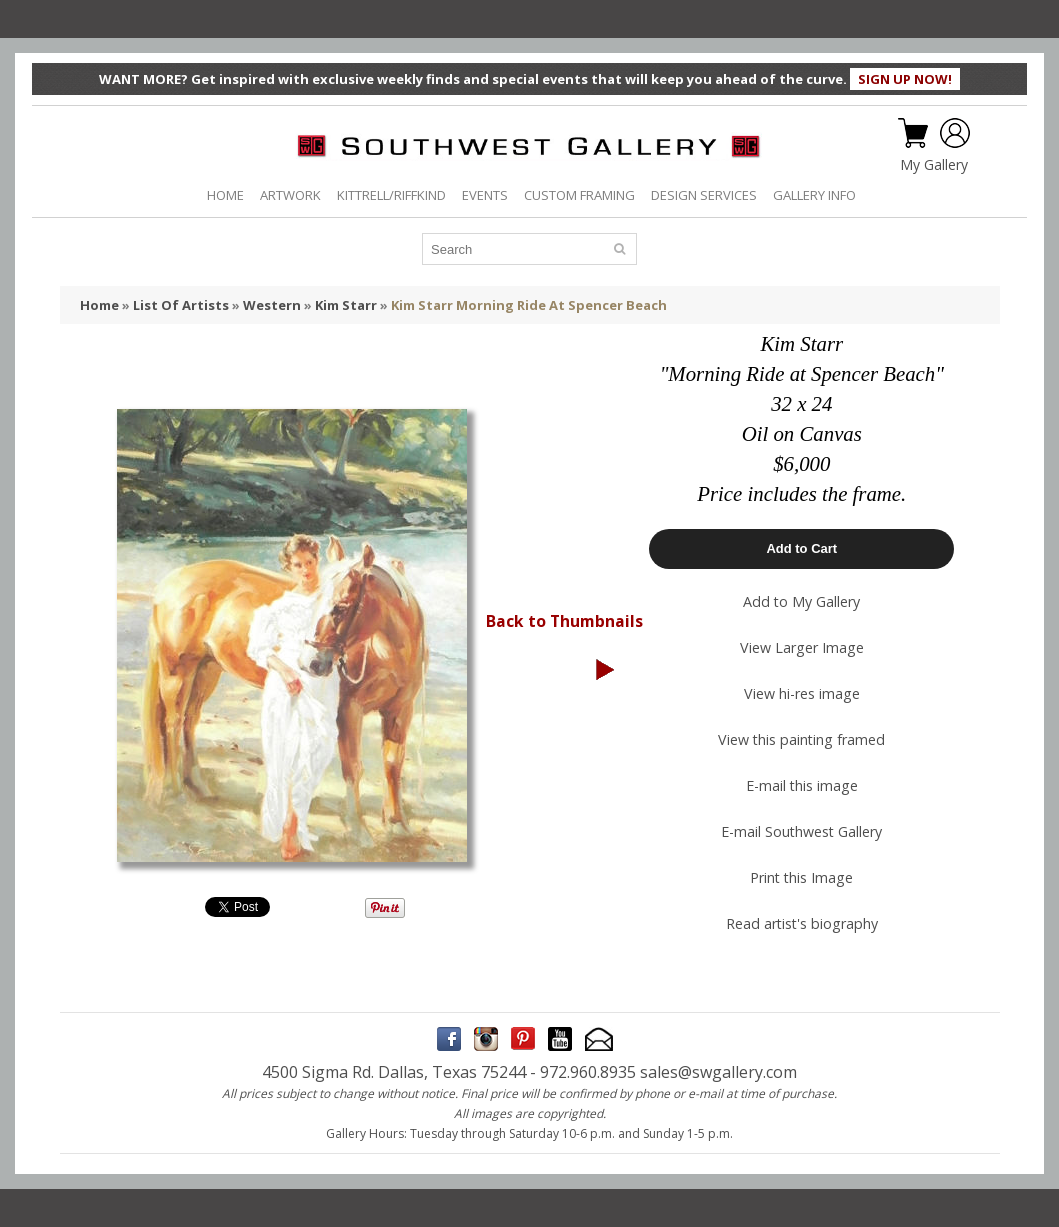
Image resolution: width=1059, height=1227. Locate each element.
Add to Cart (801, 548)
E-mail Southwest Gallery (801, 831)
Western (272, 305)
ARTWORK (290, 195)
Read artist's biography (802, 923)
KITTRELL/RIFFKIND (391, 195)
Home (99, 305)
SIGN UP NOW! (905, 79)
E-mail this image (802, 785)
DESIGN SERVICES (704, 195)
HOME (225, 195)
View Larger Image (802, 647)
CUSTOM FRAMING (579, 195)
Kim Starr (346, 305)
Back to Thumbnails (564, 621)
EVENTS (485, 195)
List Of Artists (181, 305)
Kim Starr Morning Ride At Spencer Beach (529, 305)
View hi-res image (802, 693)
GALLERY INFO (814, 195)
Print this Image (801, 877)
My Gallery (934, 165)
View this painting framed (801, 739)
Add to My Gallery (801, 601)
